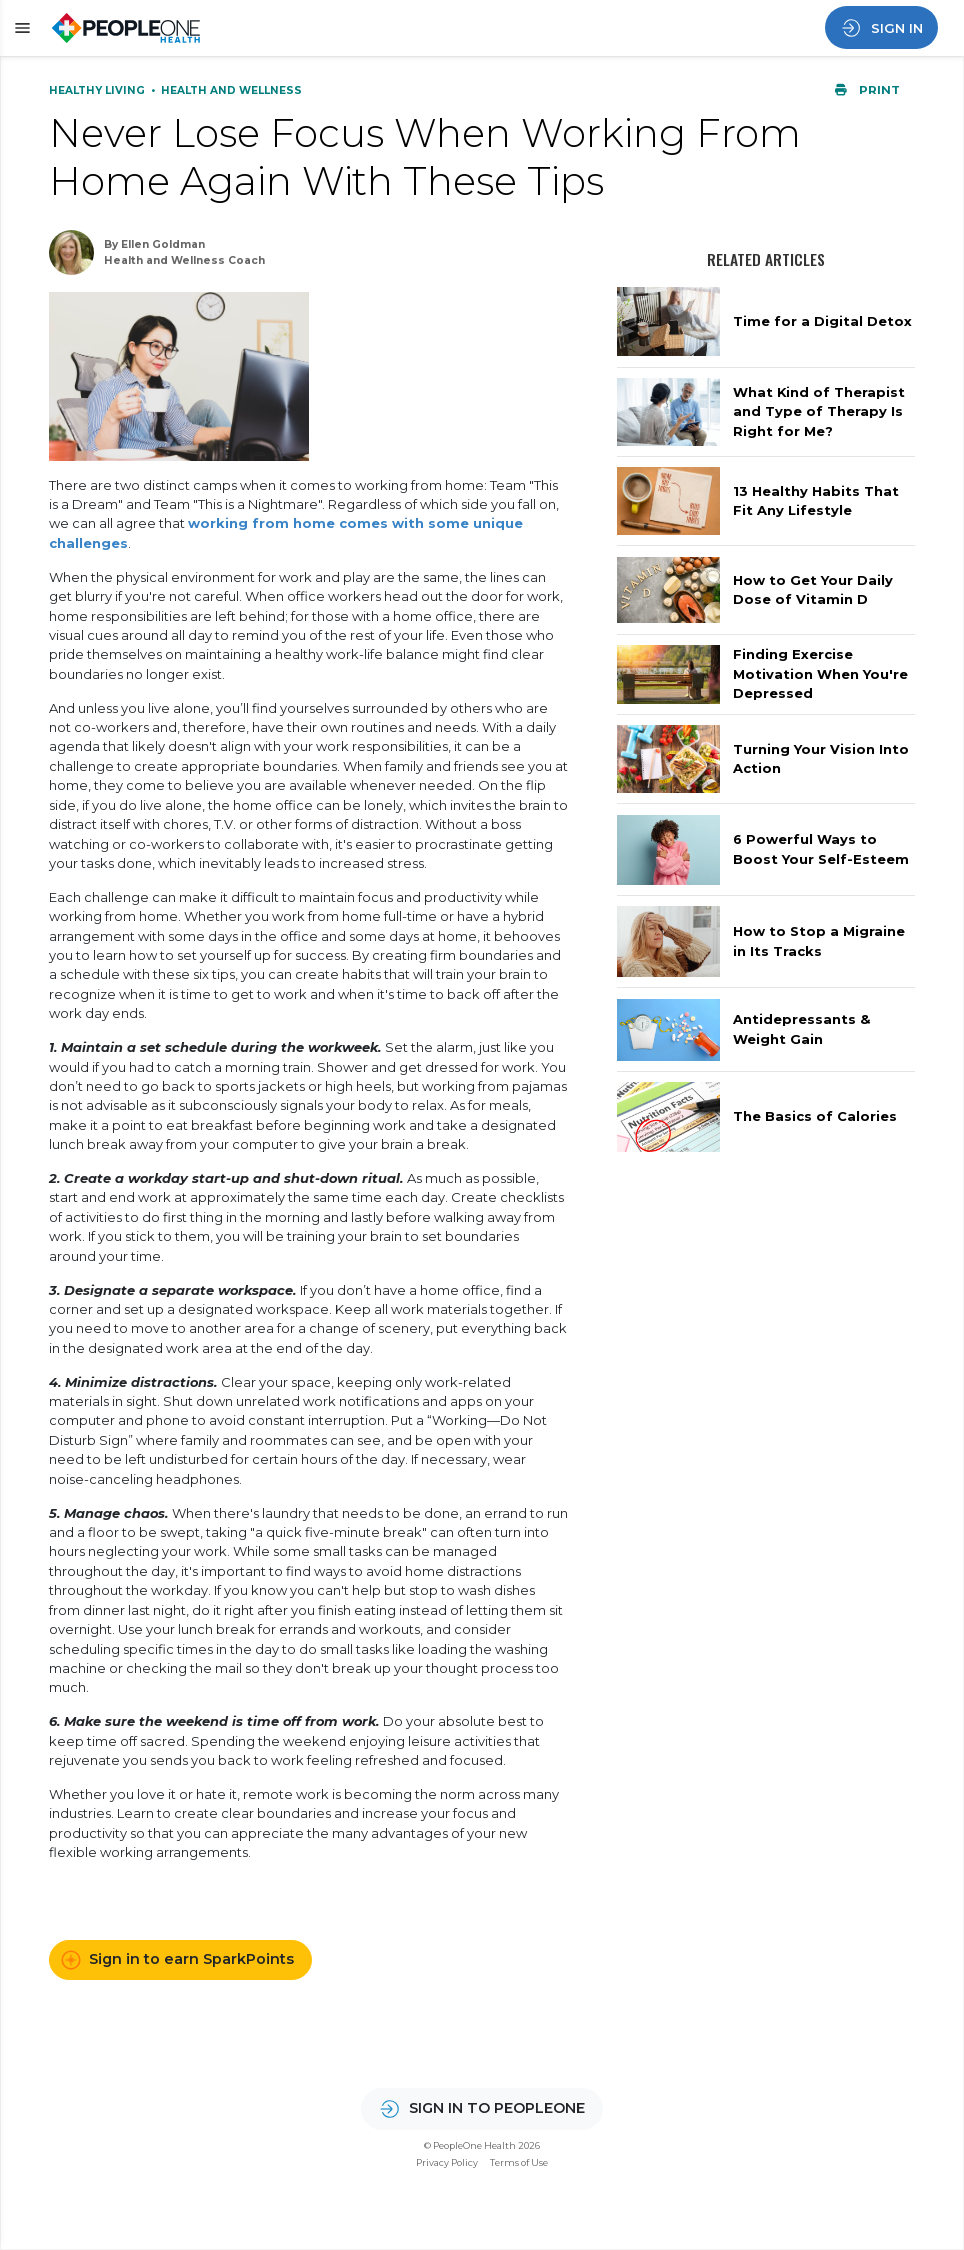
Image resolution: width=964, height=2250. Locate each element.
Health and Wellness (231, 90)
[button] (19, 28)
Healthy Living (98, 90)
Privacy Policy (447, 2162)
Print (867, 90)
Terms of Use (519, 2162)
